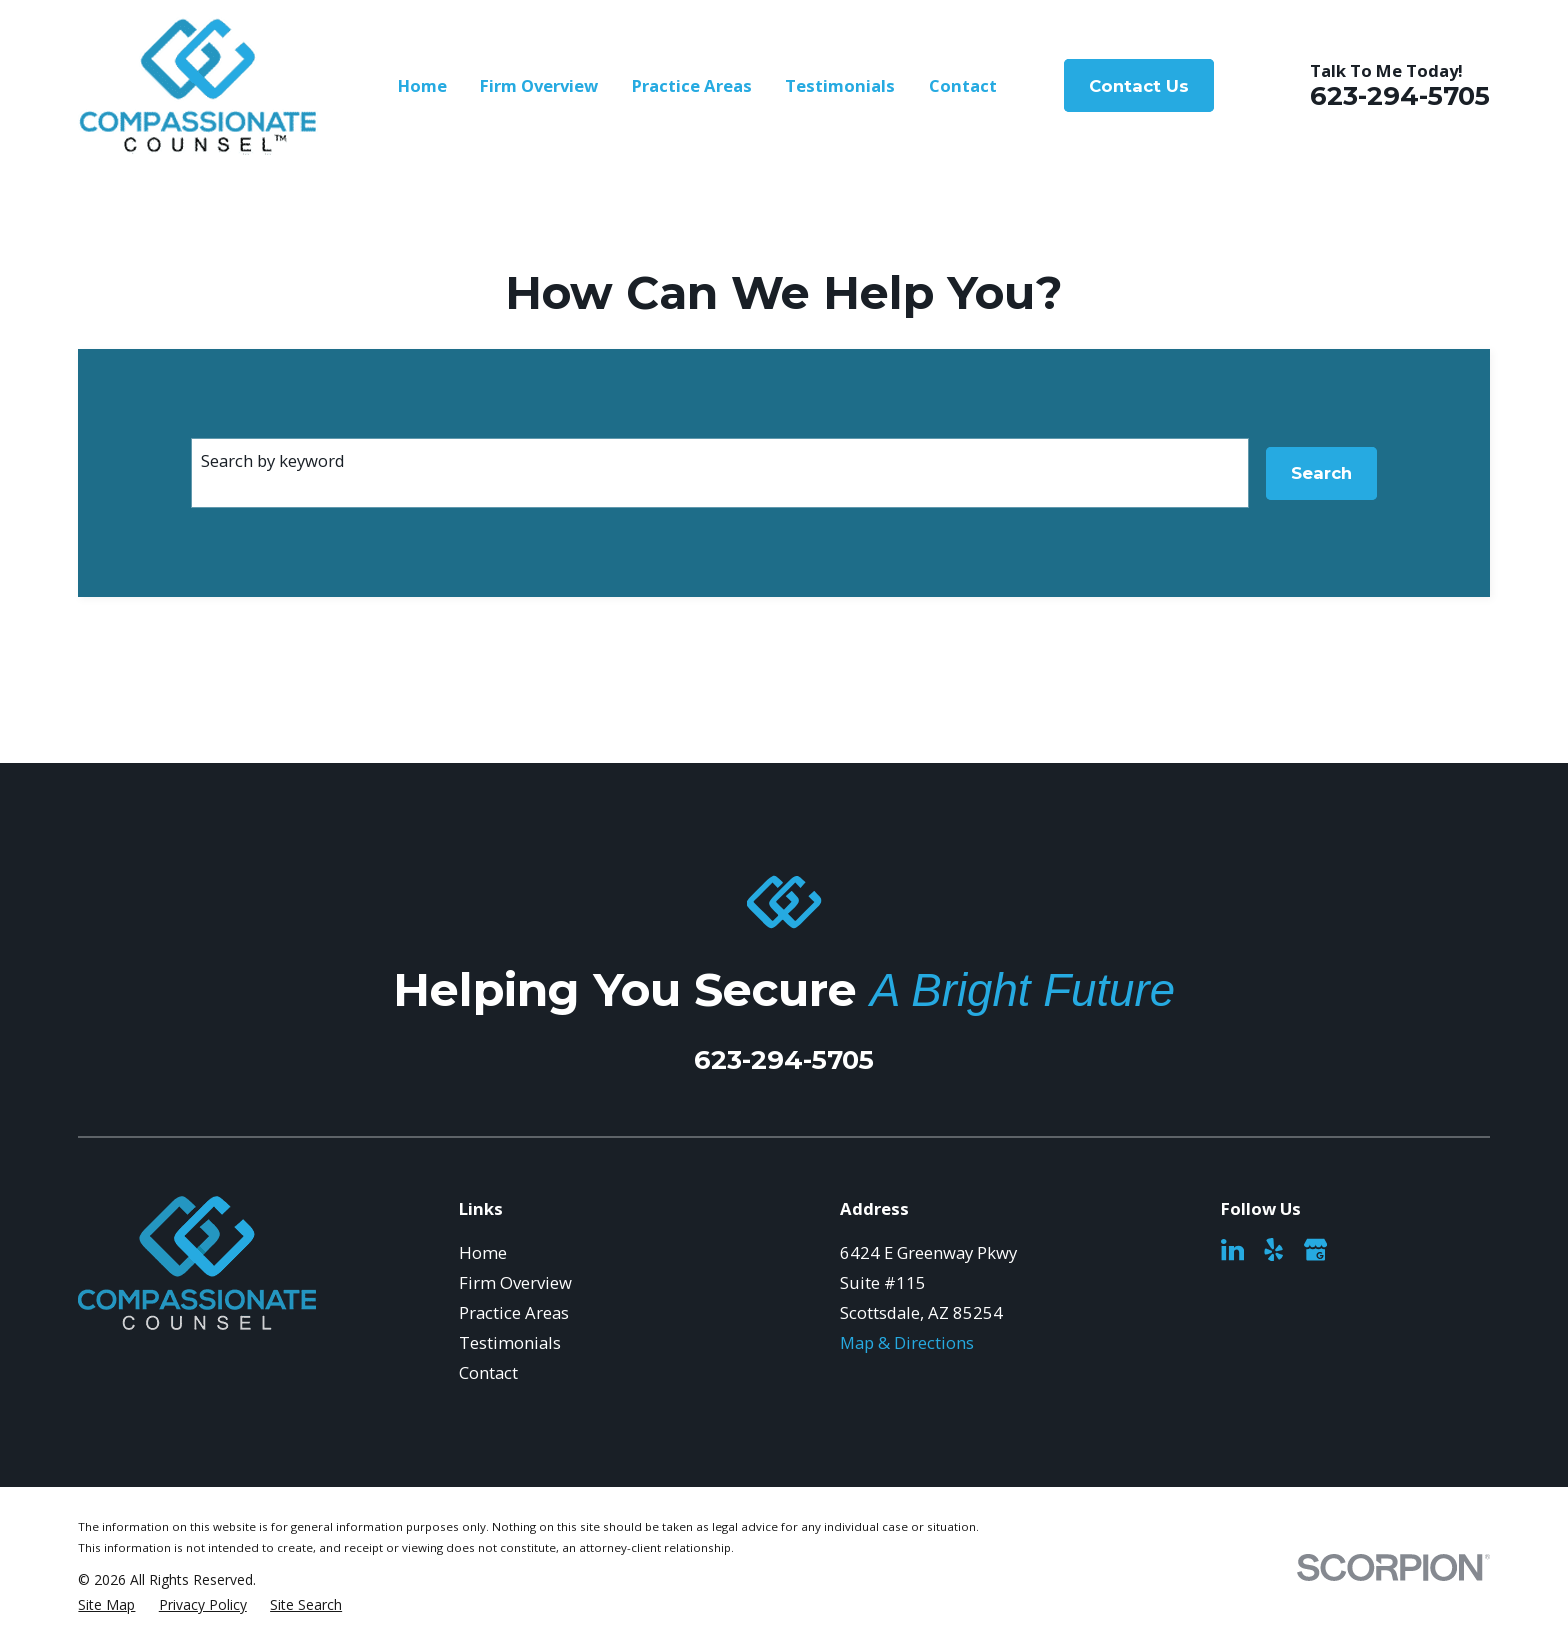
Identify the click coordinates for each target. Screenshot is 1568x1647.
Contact (488, 1372)
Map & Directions (907, 1342)
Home (483, 1252)
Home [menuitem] (422, 85)
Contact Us (1139, 86)
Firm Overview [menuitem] (539, 85)
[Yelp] (1273, 1249)
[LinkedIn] (1232, 1249)
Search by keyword (273, 460)
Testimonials (510, 1342)
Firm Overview (515, 1282)
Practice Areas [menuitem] (692, 85)
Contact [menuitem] (963, 85)
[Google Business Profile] (1315, 1249)
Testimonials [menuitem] (840, 85)
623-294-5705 (1400, 95)
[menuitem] (106, 1604)
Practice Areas (514, 1312)
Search (1321, 473)
